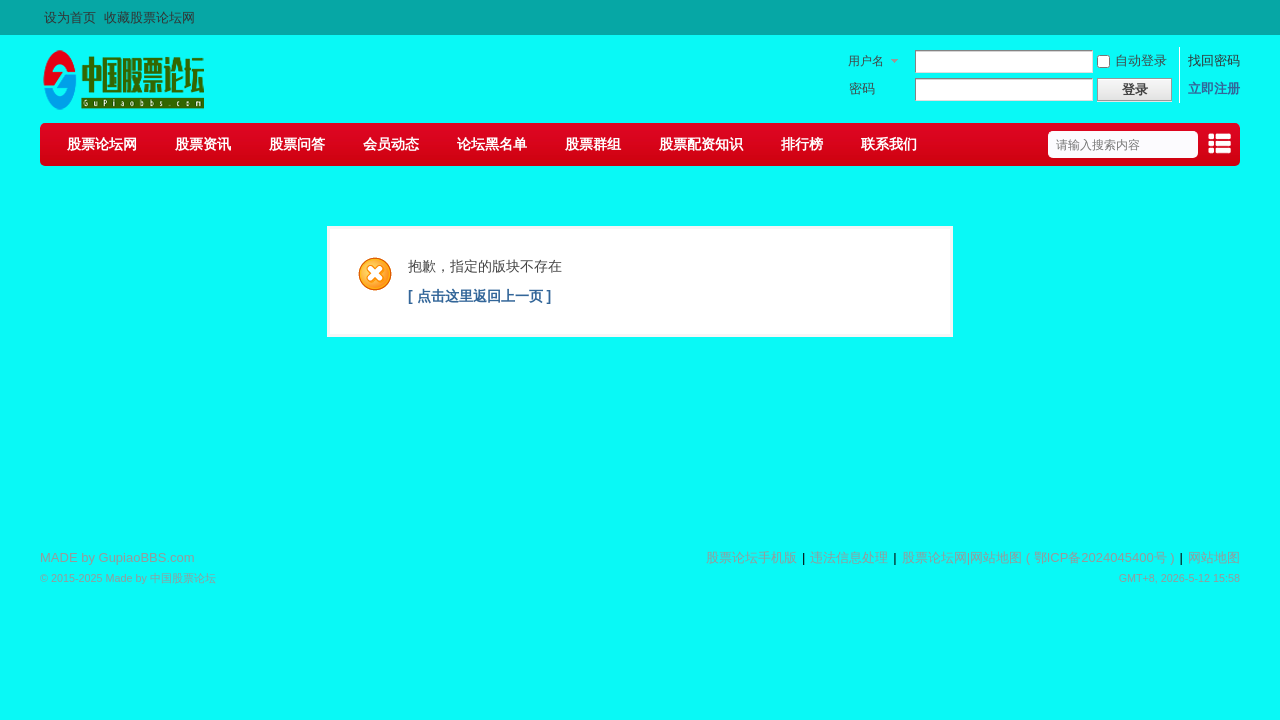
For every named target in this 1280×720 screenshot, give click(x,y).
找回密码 (1214, 60)
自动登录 (1132, 60)
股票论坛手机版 (751, 557)
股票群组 (593, 144)
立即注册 (1214, 88)
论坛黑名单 (492, 144)
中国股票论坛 (183, 578)
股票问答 (297, 144)
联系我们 (889, 144)
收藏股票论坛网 (149, 17)
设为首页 (70, 17)
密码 (862, 88)
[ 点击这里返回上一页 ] (479, 296)
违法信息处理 (849, 557)
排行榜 (802, 144)
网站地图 (996, 557)
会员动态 (391, 144)
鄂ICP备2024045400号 (1100, 557)
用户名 (866, 61)
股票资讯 (203, 144)
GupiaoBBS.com (147, 557)
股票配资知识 (701, 144)
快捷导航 (1219, 146)
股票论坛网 (102, 144)
